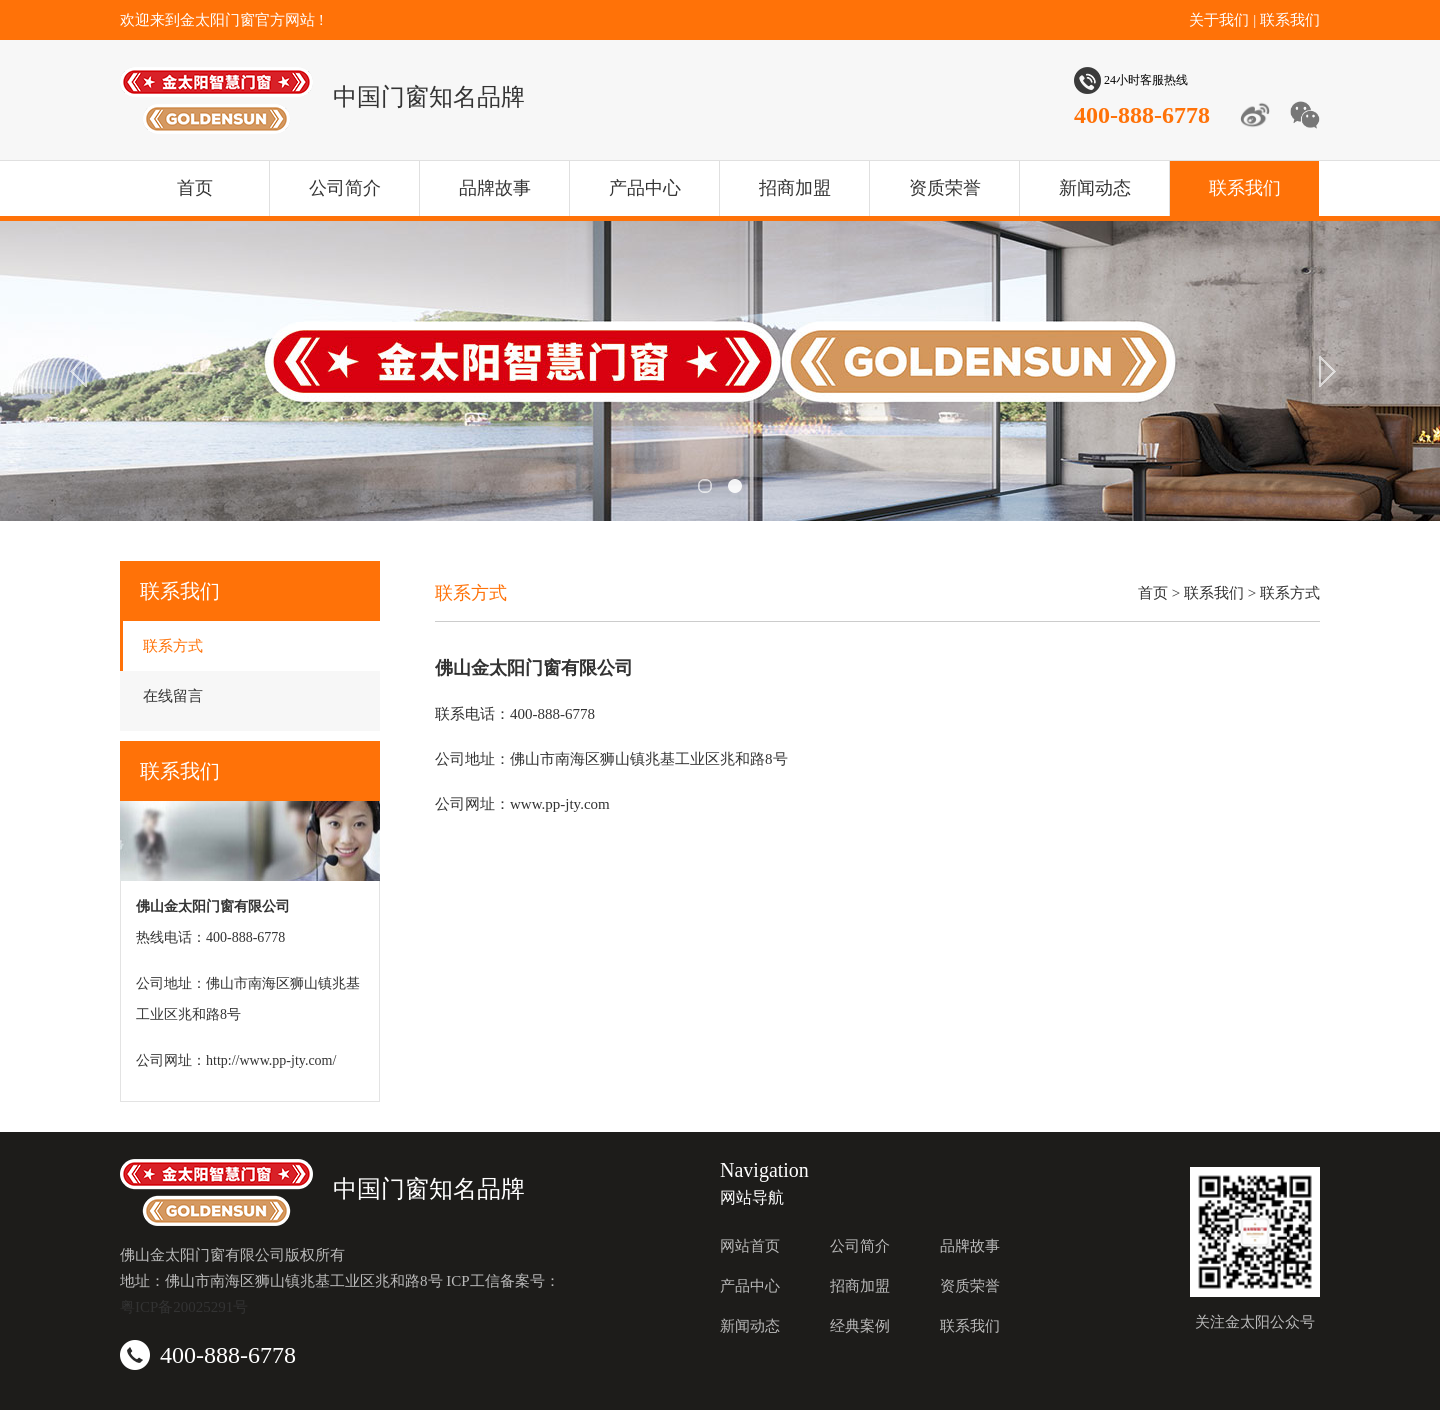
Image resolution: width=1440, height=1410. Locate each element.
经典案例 (860, 1326)
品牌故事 (495, 188)
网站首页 (750, 1246)
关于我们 (1219, 20)
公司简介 (345, 188)
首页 (195, 188)
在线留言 (173, 696)
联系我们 (1290, 20)
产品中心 (645, 188)
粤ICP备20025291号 (184, 1307)
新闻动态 (1095, 188)
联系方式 (173, 646)
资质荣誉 (945, 188)
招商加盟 (795, 188)
